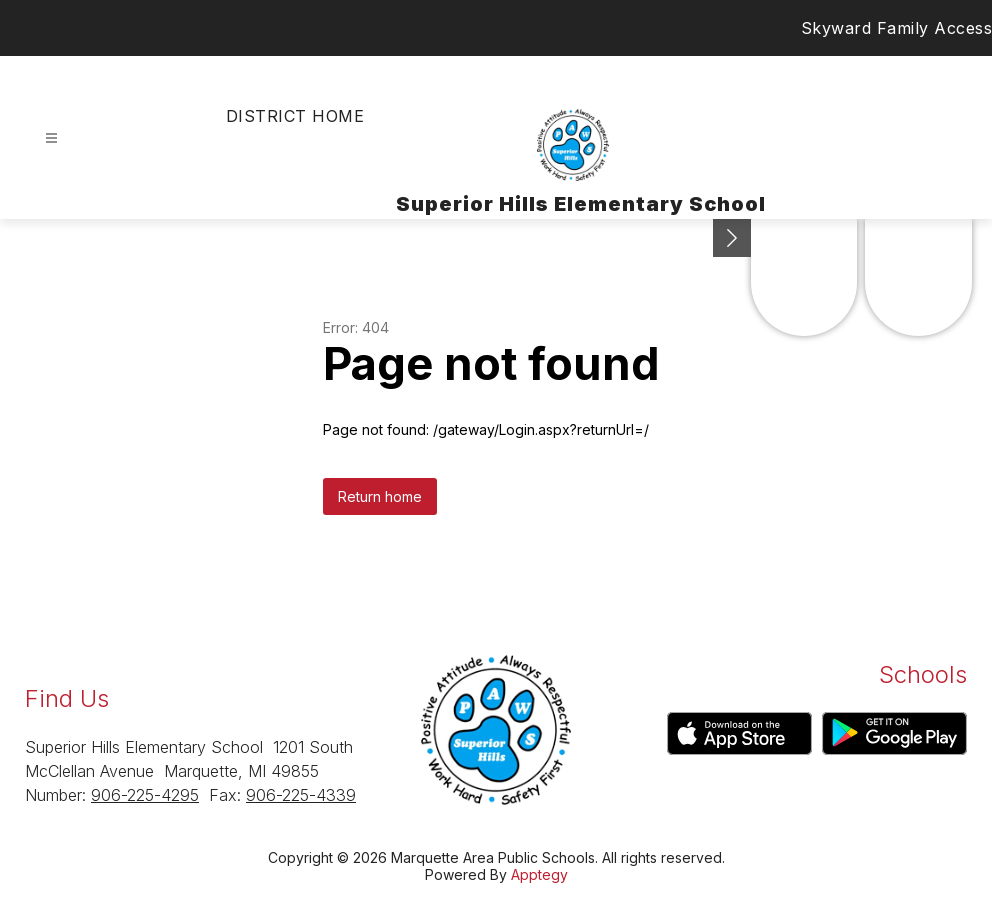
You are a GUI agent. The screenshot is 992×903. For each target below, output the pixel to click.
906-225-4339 (301, 795)
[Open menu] (51, 138)
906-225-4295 (145, 795)
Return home (380, 496)
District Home (295, 116)
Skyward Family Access (897, 28)
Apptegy (539, 874)
